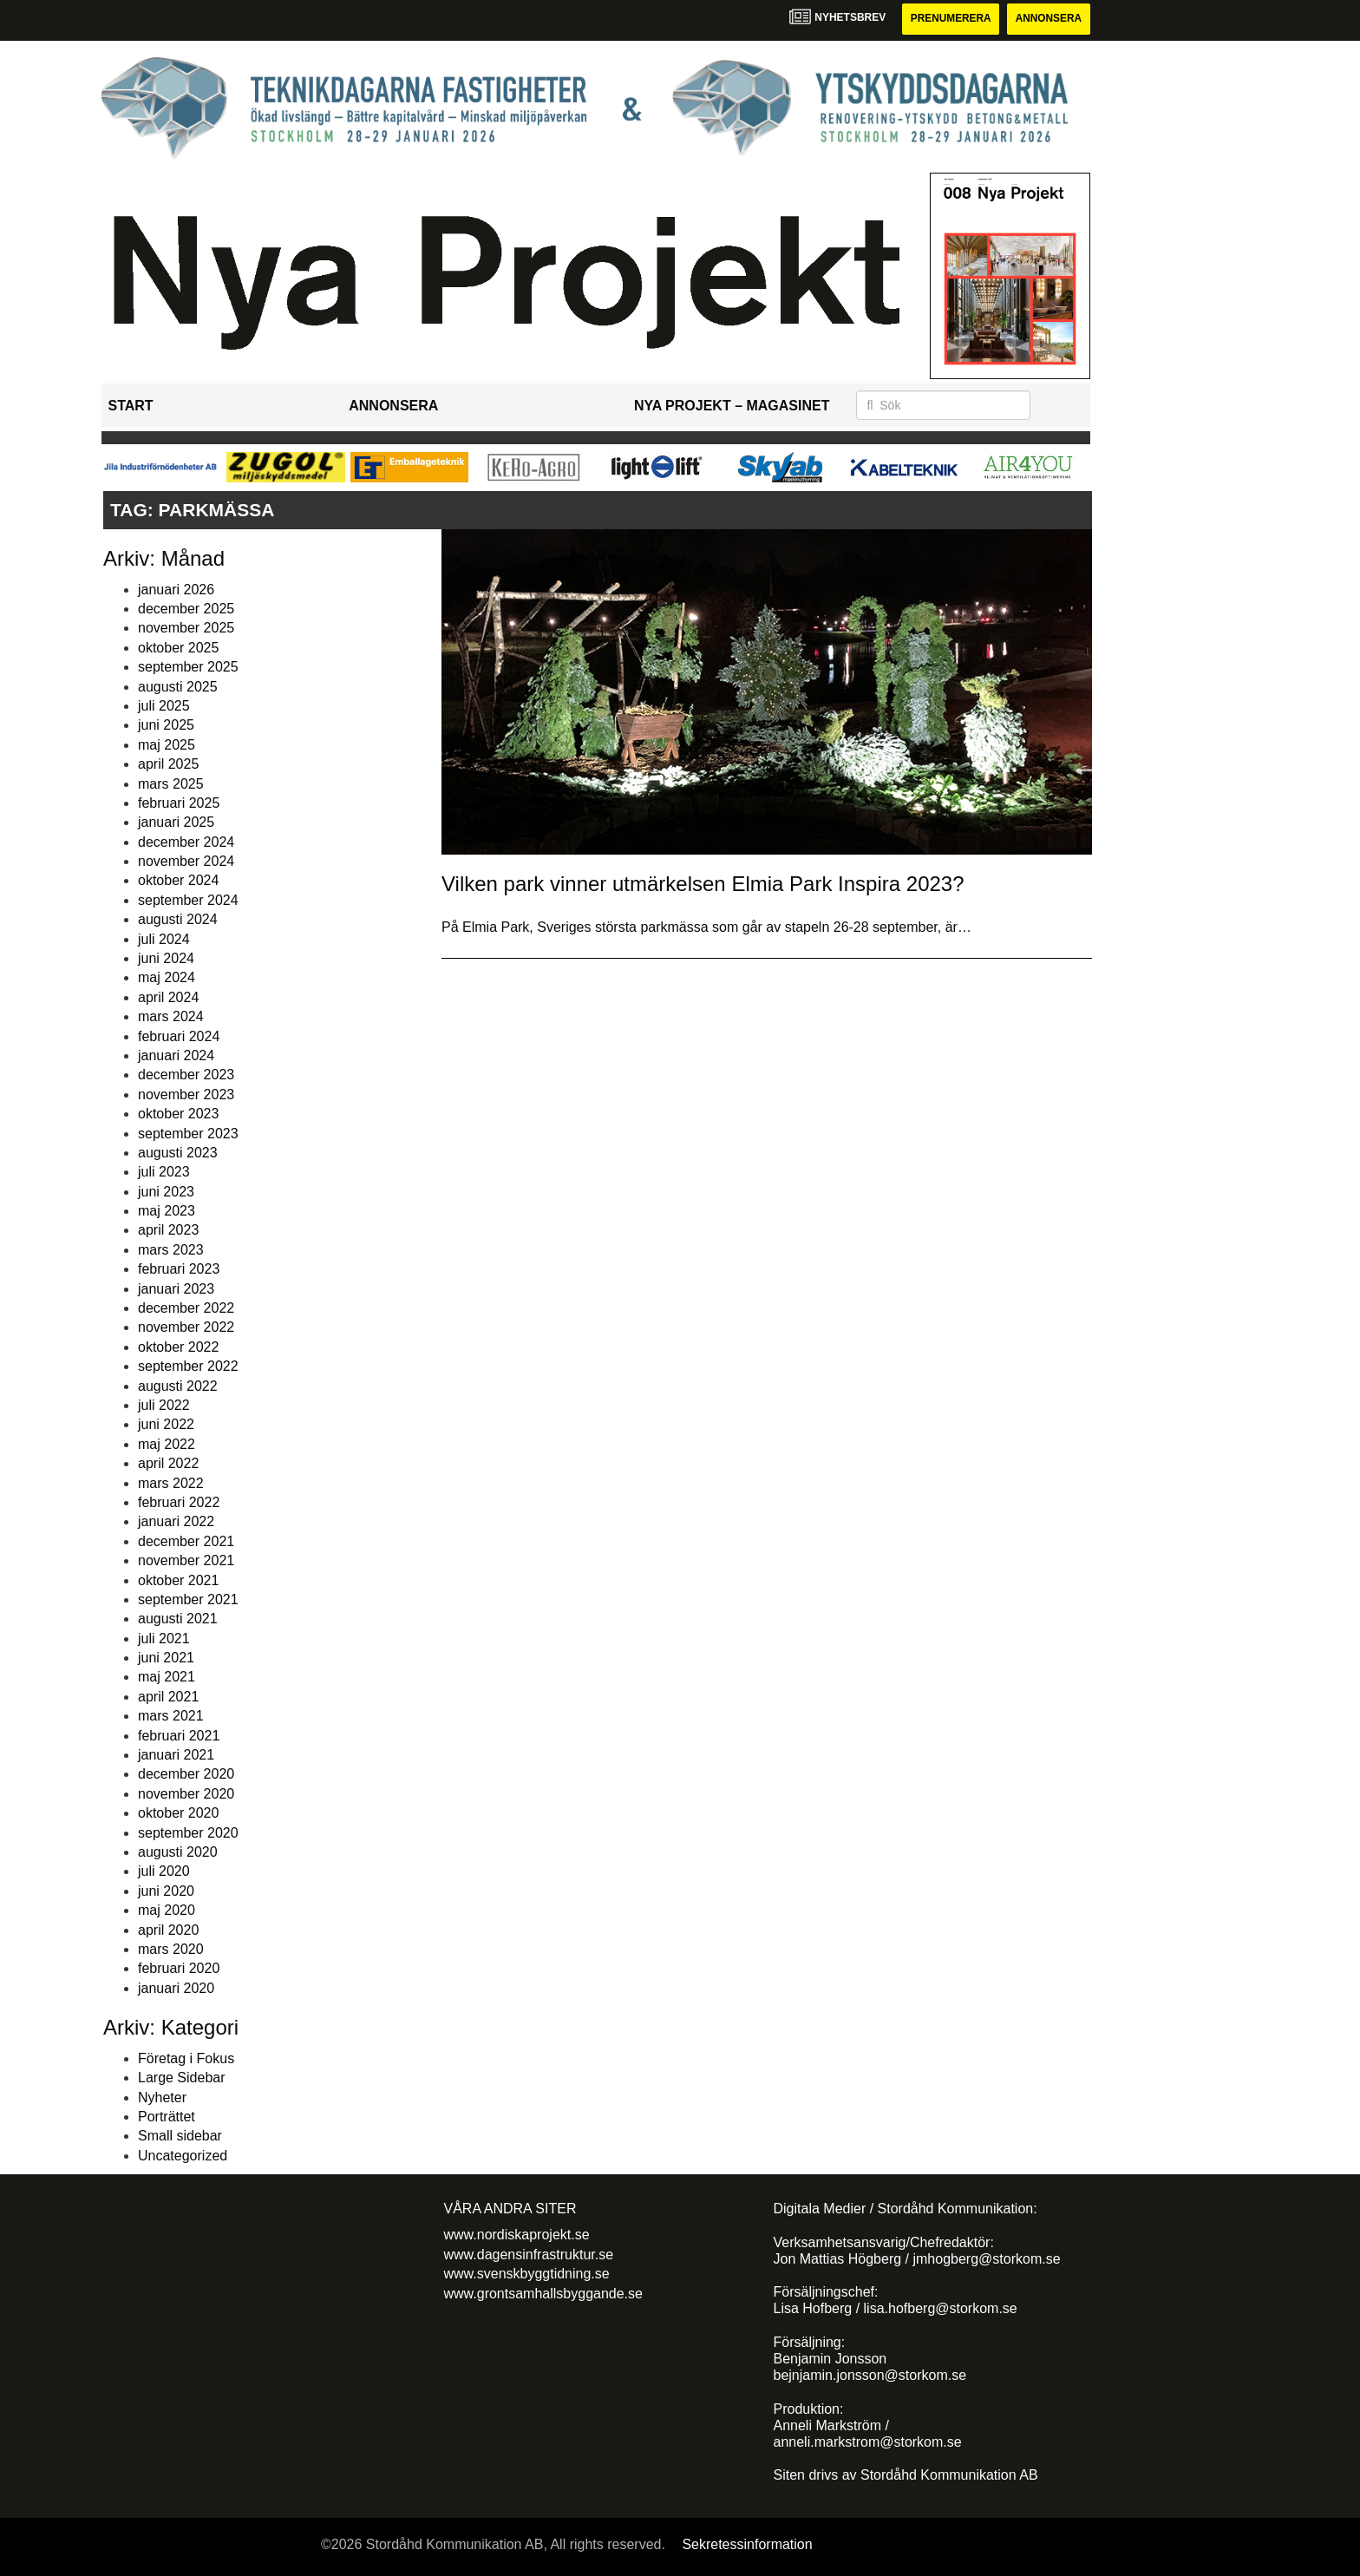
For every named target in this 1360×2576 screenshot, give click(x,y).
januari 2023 (176, 1288)
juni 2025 (166, 725)
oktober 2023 (178, 1113)
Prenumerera (949, 19)
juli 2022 (164, 1405)
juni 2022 (166, 1425)
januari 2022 (176, 1522)
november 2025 (186, 628)
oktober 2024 (178, 881)
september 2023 (188, 1133)
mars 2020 (171, 1949)
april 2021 (168, 1696)
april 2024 (168, 997)
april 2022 (168, 1463)
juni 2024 (166, 958)
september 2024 (188, 900)
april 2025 (168, 764)
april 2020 (168, 1930)
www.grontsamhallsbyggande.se (543, 2293)
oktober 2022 (178, 1347)
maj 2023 (166, 1210)
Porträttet (166, 2116)
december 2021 (186, 1541)
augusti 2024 (178, 919)
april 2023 (168, 1230)
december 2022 (186, 1308)
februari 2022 (178, 1502)
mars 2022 (171, 1483)
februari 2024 (178, 1036)
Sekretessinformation (747, 2545)
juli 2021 (164, 1638)
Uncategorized (182, 2155)
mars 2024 (171, 1016)
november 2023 (186, 1094)
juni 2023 (166, 1191)
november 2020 (186, 1793)
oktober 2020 (178, 1813)
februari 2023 (178, 1269)
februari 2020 (178, 1969)
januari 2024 (176, 1055)
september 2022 (188, 1366)
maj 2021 (166, 1677)
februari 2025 (178, 803)
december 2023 (186, 1075)
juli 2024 (164, 939)
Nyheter (162, 2097)
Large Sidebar (182, 2078)
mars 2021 (171, 1715)
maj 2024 (166, 978)
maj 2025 (166, 744)
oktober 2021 (178, 1580)
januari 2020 (176, 1988)
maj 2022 (166, 1444)
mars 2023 (171, 1249)
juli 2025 (164, 705)
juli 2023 (164, 1172)
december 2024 (186, 842)
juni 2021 (166, 1657)
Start (131, 405)
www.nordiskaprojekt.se (517, 2235)
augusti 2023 (178, 1152)
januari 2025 (176, 823)
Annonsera (1048, 19)
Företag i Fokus (186, 2058)
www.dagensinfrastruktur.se (529, 2254)
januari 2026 (176, 589)
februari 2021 (178, 1735)
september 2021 (188, 1599)
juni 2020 (166, 1891)
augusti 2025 (178, 686)
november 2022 (186, 1328)
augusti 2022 (178, 1386)
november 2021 (186, 1560)
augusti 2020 (178, 1852)
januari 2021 (176, 1754)
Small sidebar (180, 2136)
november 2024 (186, 861)
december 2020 (186, 1774)
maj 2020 (166, 1910)
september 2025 (188, 666)
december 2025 (186, 608)
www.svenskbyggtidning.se (527, 2273)
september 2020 (188, 1832)
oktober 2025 (178, 647)
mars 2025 (171, 784)
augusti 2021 (178, 1619)
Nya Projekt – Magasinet (732, 405)
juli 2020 (164, 1872)
